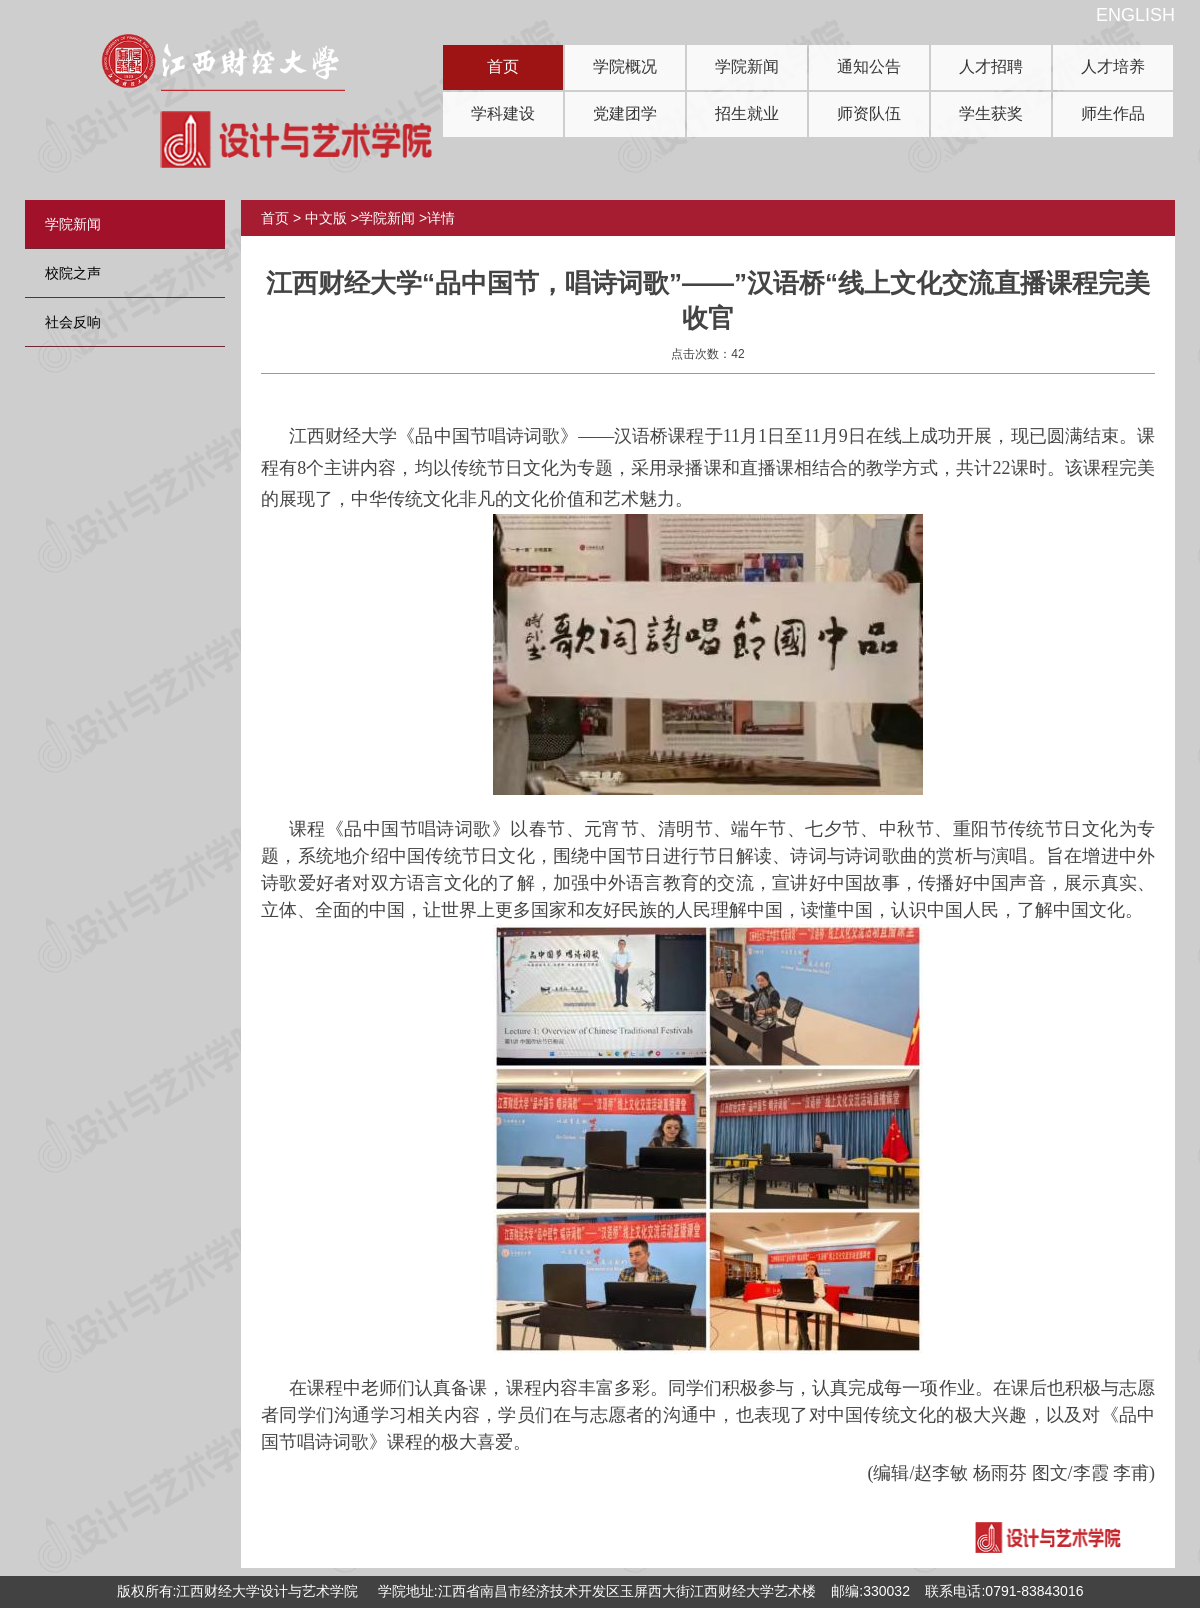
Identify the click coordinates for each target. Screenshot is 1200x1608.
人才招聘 (991, 66)
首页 (503, 66)
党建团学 (625, 113)
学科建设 (503, 113)
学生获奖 (991, 113)
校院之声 (73, 273)
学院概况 (625, 66)
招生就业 (747, 113)
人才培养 (1113, 66)
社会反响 (73, 322)
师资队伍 (869, 113)
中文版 (326, 218)
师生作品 (1113, 113)
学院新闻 (747, 66)
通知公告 (869, 66)
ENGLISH (1135, 15)
